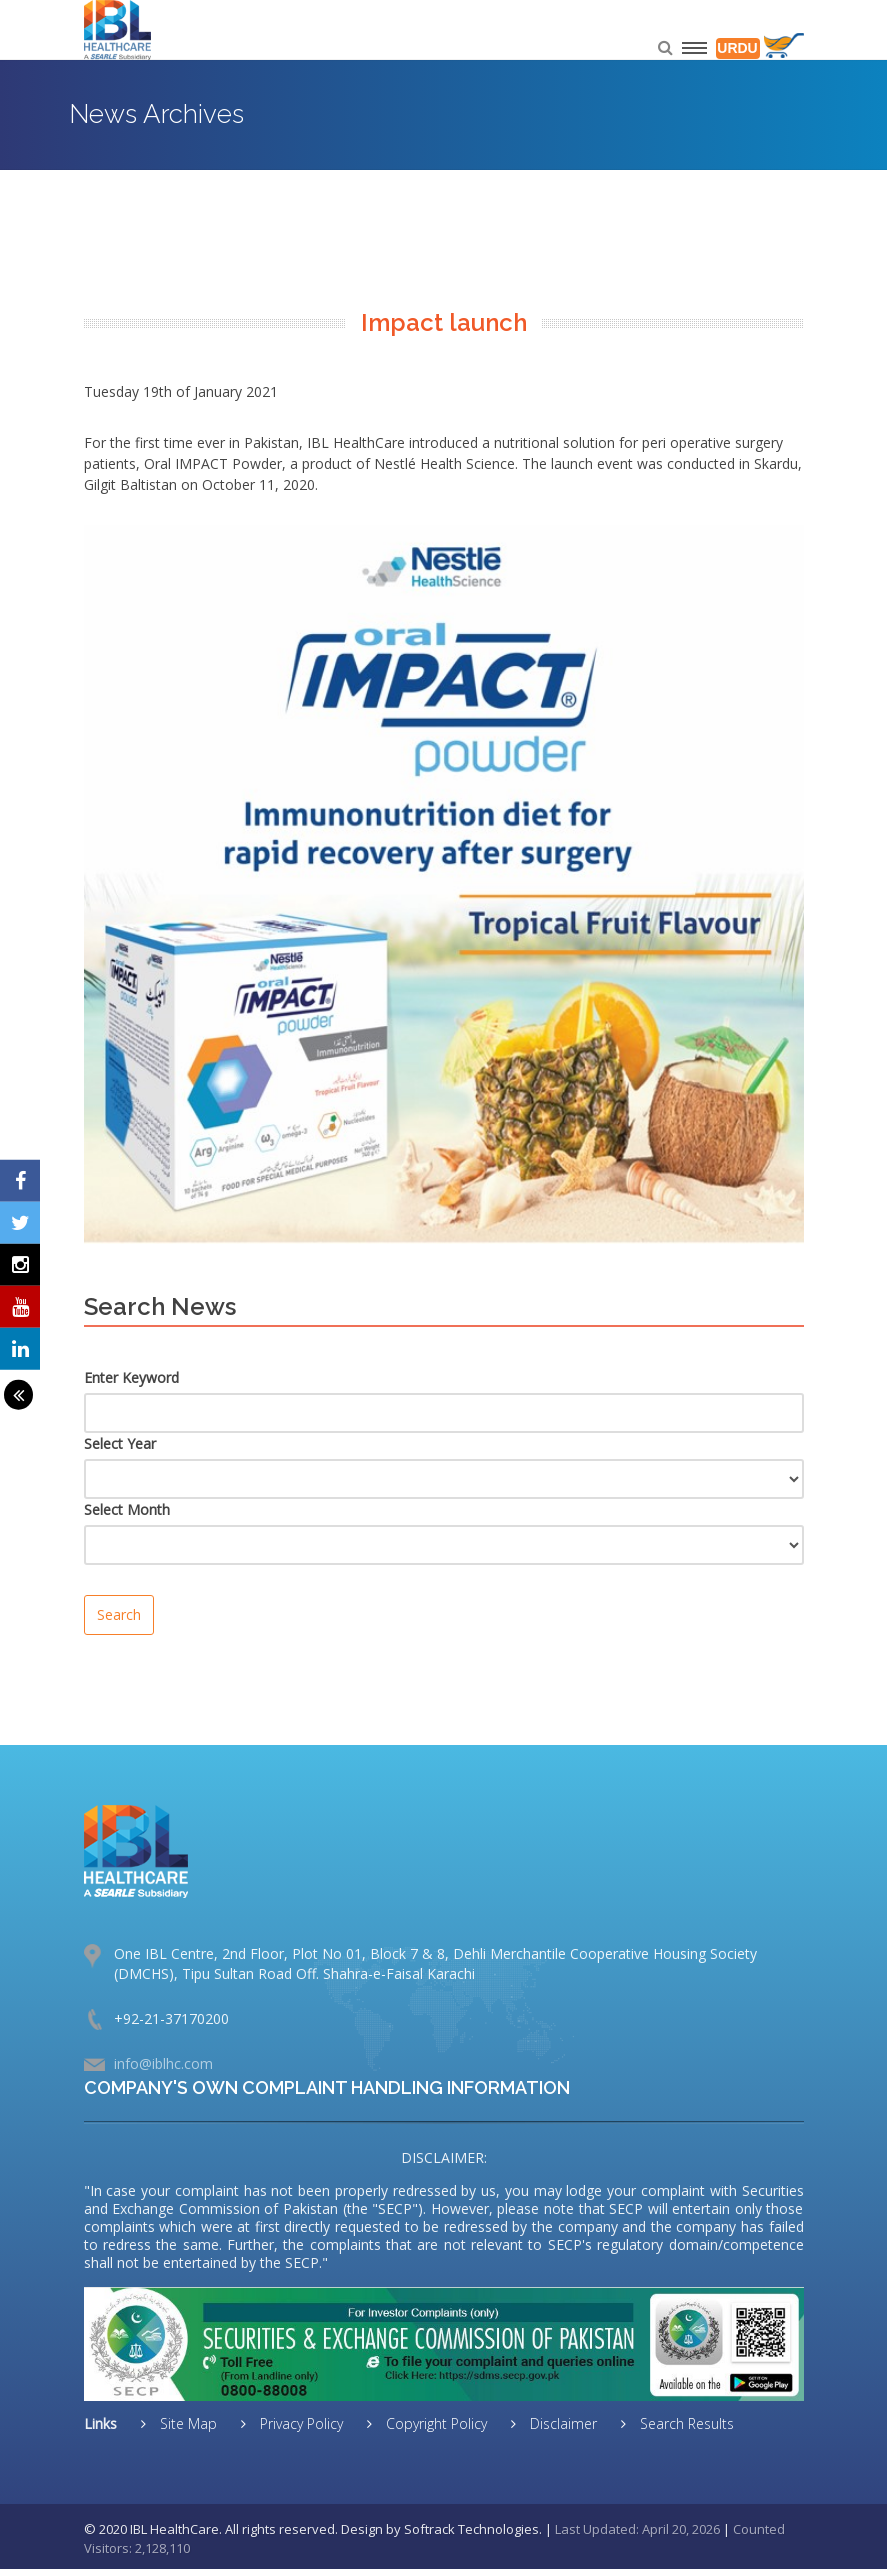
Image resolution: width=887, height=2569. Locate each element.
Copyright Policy (434, 2423)
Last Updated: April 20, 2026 (637, 2529)
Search (119, 1614)
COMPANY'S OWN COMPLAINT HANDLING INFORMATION (327, 2087)
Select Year (120, 1443)
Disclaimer (561, 2423)
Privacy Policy (299, 2423)
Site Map (186, 2423)
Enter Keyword (131, 1377)
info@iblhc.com (163, 2063)
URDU (737, 48)
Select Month (127, 1509)
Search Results (685, 2423)
